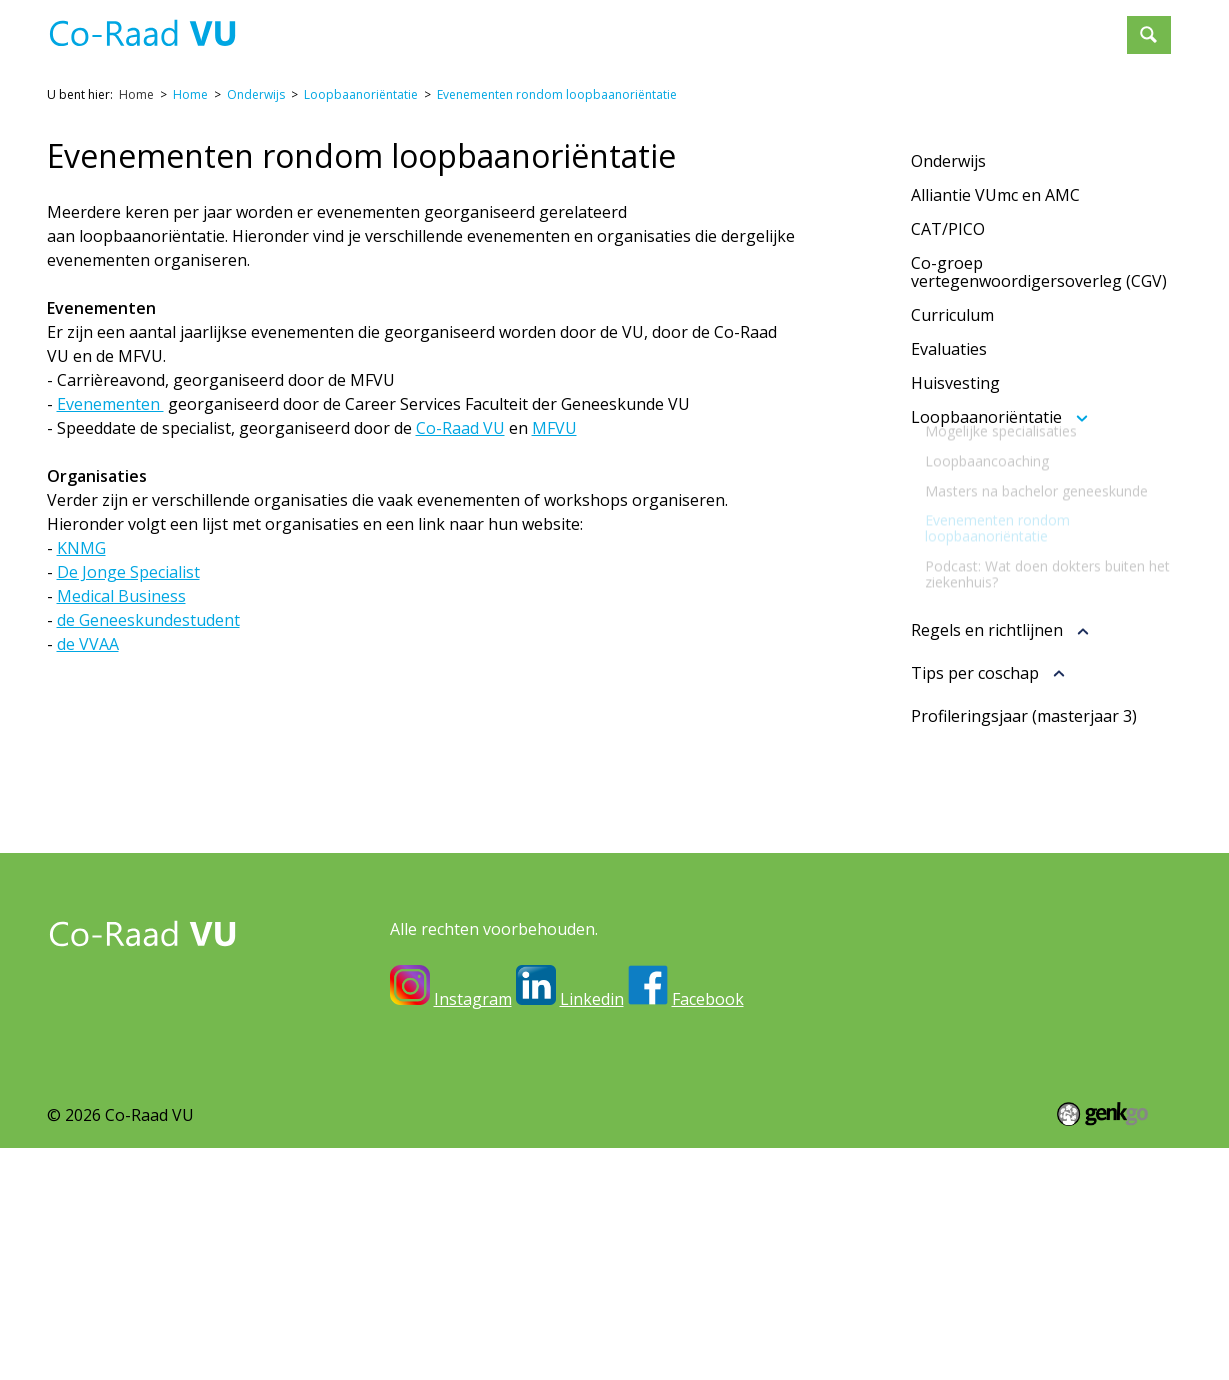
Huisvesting (955, 383)
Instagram (473, 999)
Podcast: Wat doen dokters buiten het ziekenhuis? (1047, 590)
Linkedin (592, 999)
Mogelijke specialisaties (1001, 447)
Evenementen (864, 26)
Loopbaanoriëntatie (361, 94)
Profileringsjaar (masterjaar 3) (1024, 716)
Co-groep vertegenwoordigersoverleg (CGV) (1039, 272)
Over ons (640, 26)
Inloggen (540, 26)
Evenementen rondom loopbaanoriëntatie (557, 94)
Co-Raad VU (460, 428)
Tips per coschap (975, 674)
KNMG (81, 548)
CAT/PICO (948, 229)
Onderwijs (743, 26)
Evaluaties (949, 349)
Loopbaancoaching (987, 477)
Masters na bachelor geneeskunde (1036, 507)
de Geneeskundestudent (148, 620)
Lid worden (989, 26)
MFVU (554, 428)
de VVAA (88, 644)
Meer (1083, 26)
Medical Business (121, 596)
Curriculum (952, 315)
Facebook (708, 999)
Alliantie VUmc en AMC (995, 195)
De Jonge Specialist (128, 572)
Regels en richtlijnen (987, 631)
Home (466, 27)
